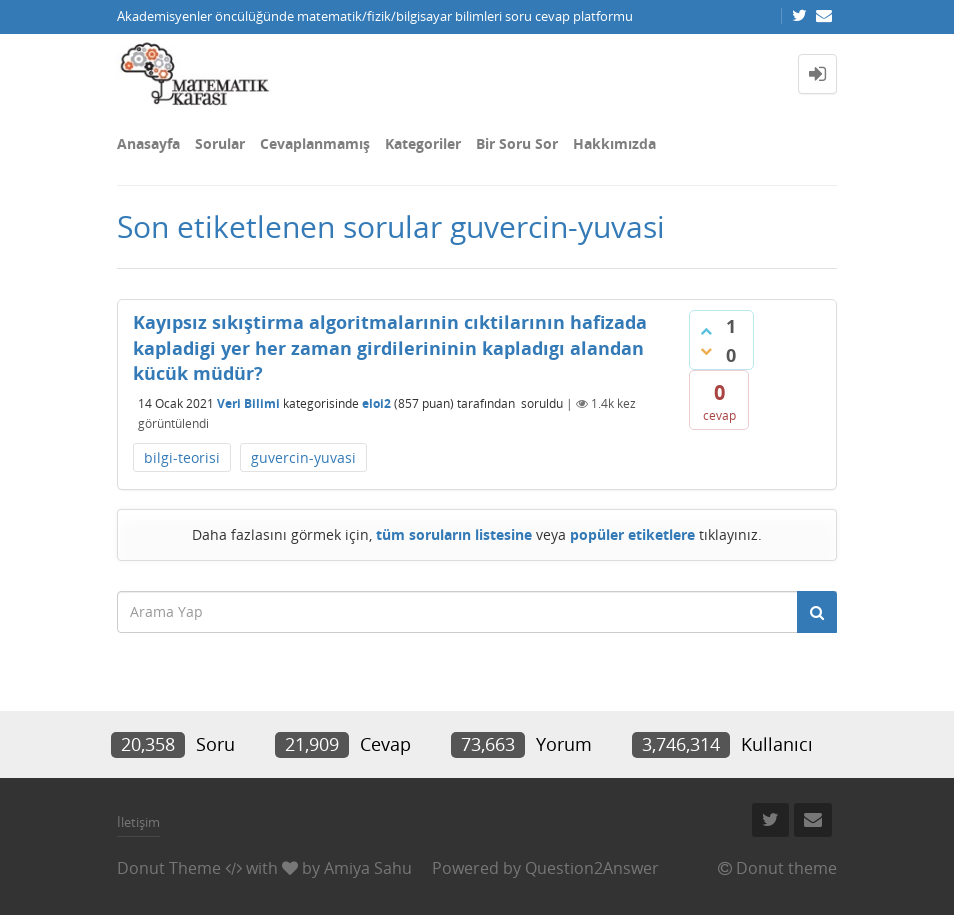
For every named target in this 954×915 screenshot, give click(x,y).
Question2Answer (592, 868)
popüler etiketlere (632, 534)
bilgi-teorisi (182, 457)
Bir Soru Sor (517, 143)
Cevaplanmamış (315, 143)
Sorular (220, 143)
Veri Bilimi (248, 403)
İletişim (138, 822)
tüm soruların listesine (454, 534)
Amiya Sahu (368, 868)
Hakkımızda (614, 143)
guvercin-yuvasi (303, 457)
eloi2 (376, 403)
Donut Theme (169, 868)
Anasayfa (148, 143)
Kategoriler (423, 143)
